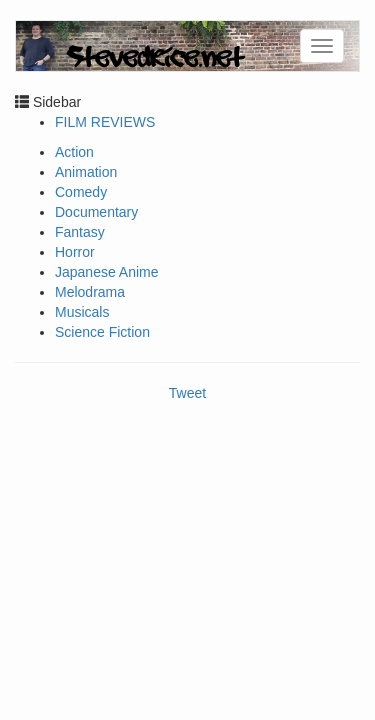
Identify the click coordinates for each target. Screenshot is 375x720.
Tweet (187, 393)
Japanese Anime (107, 272)
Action (74, 152)
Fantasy (80, 232)
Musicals (82, 312)
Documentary (96, 212)
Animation (86, 172)
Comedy (81, 192)
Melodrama (90, 292)
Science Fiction (102, 332)
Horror (75, 252)
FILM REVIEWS (105, 122)
